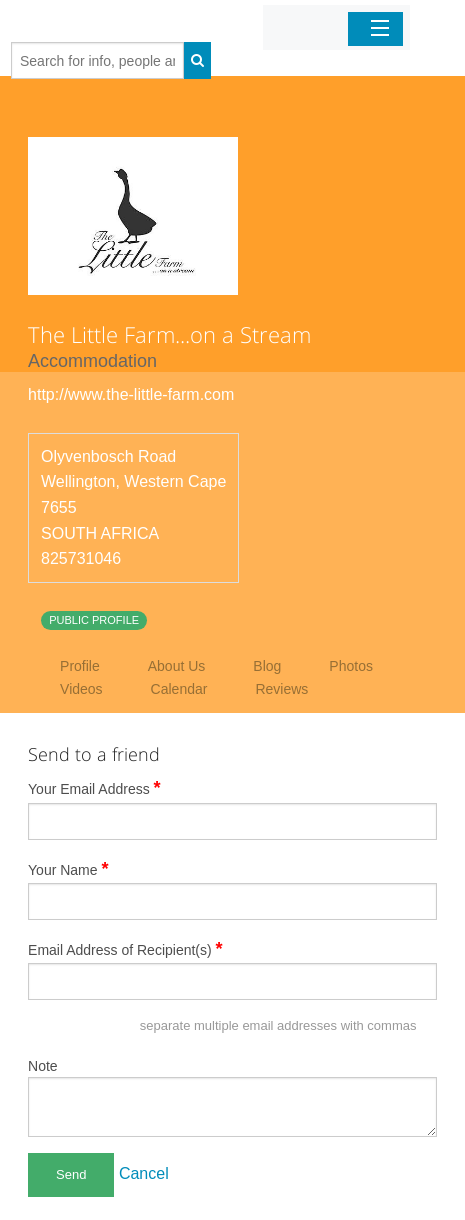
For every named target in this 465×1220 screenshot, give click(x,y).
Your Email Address (94, 788)
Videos (81, 689)
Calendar (179, 689)
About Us (177, 666)
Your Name (68, 869)
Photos (351, 666)
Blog (267, 666)
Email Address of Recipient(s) (125, 949)
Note (43, 1066)
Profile (80, 666)
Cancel (144, 1173)
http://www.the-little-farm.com (131, 394)
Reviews (281, 689)
